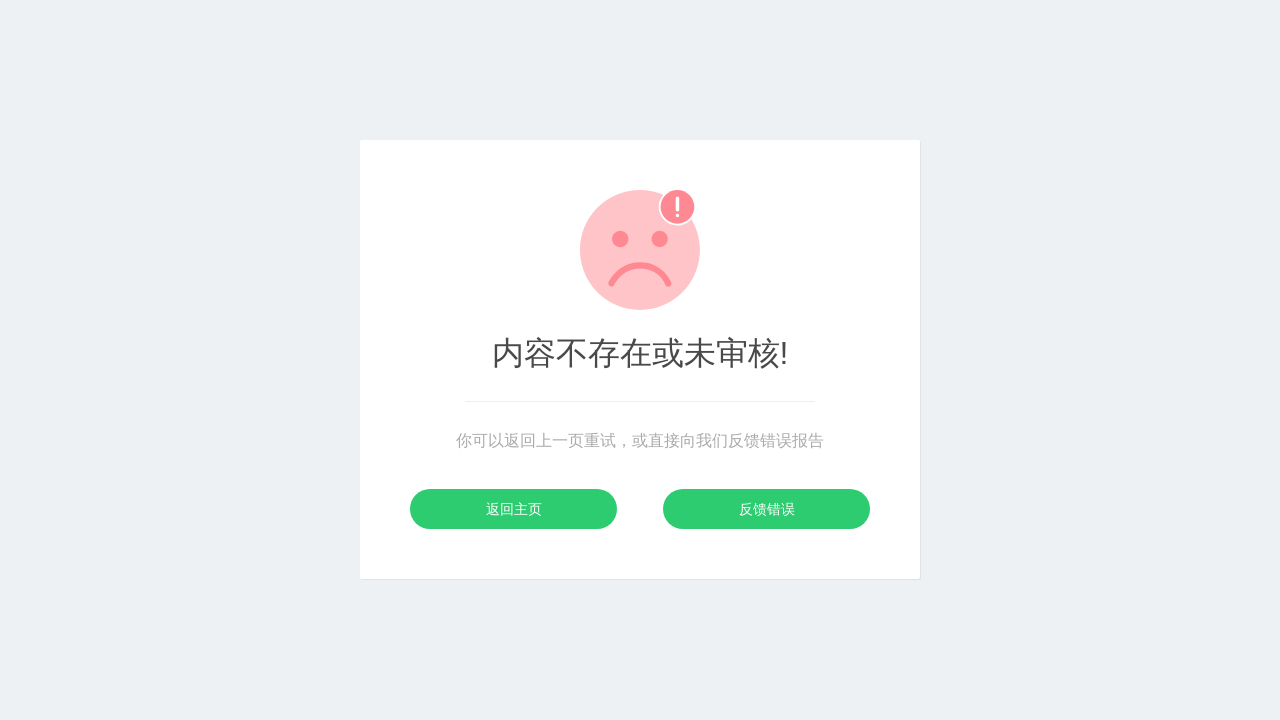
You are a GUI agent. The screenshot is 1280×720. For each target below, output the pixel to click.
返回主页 (514, 509)
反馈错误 (767, 509)
